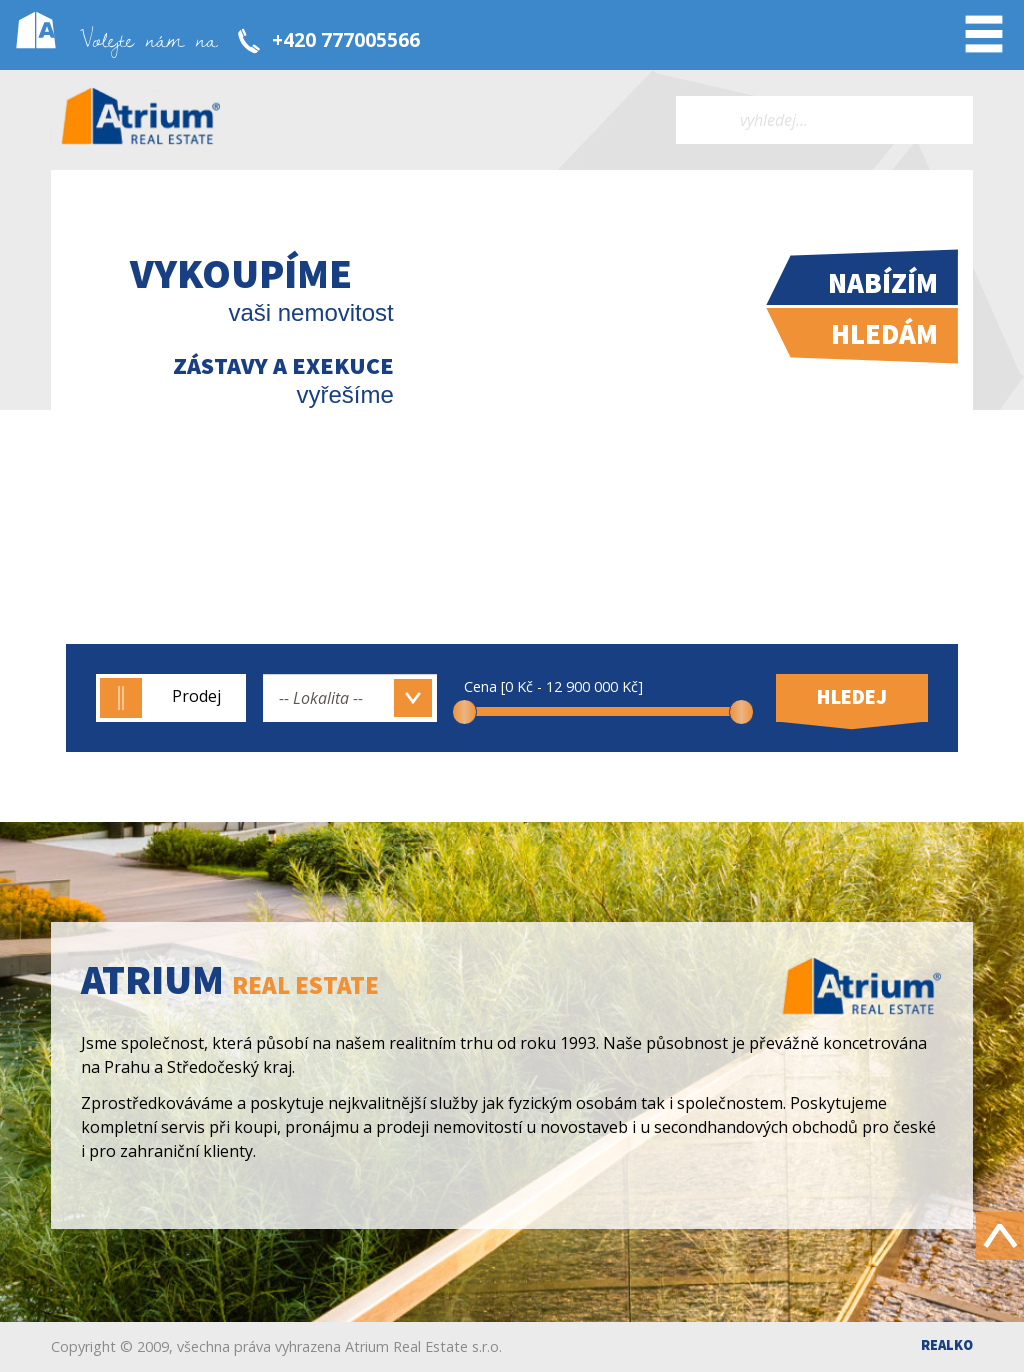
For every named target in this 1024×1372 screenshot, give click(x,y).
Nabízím (883, 283)
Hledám (884, 334)
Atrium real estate (141, 120)
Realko (947, 1345)
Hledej (852, 697)
